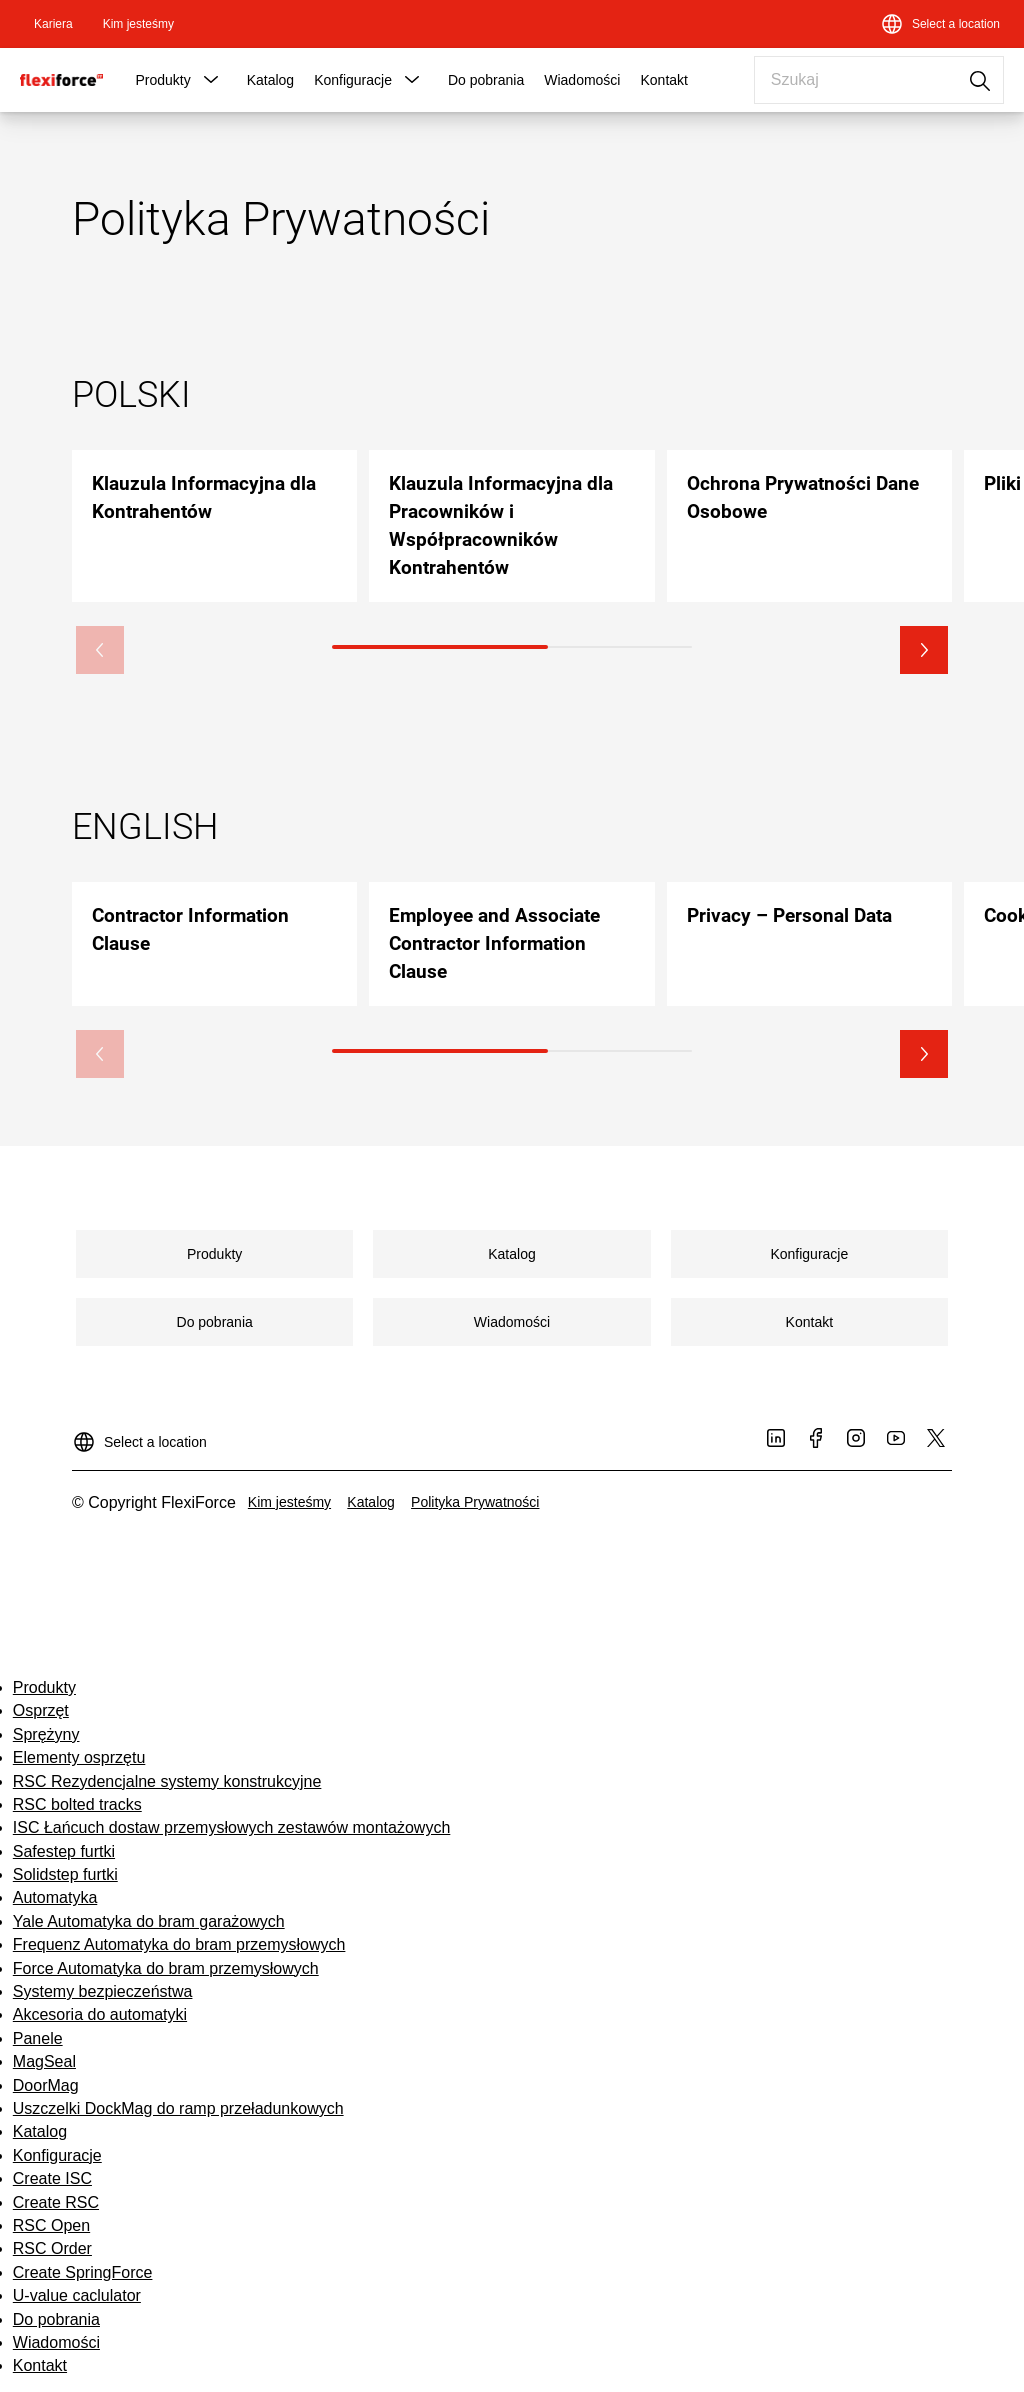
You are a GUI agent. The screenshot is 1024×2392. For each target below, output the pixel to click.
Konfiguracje (353, 80)
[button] (211, 80)
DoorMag (46, 2085)
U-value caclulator (77, 2295)
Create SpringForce (83, 2272)
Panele (38, 2038)
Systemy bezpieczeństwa (103, 1991)
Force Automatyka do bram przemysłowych (166, 1968)
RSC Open (51, 2225)
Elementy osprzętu (79, 1757)
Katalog (270, 80)
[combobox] (879, 80)
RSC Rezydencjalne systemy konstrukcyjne (167, 1781)
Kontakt (663, 80)
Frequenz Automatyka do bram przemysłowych (179, 1944)
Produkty (162, 80)
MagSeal (44, 2061)
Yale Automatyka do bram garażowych (149, 1921)
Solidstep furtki (65, 1874)
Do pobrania (486, 80)
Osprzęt (41, 1710)
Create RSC (56, 2202)
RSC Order (52, 2248)
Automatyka (55, 1897)
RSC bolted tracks (77, 1804)
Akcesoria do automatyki (100, 2014)
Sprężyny (46, 1734)
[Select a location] (940, 24)
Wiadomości (582, 80)
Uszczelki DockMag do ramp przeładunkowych (178, 2108)
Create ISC (52, 2178)
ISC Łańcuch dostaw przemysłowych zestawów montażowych (232, 1827)
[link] (53, 24)
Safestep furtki (64, 1851)
